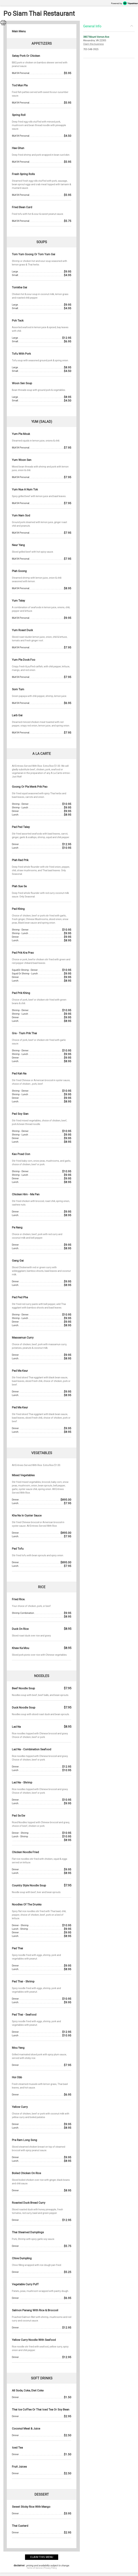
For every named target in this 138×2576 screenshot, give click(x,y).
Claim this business (93, 44)
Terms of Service (34, 2568)
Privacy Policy (50, 2568)
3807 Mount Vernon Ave (96, 37)
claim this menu (41, 2557)
